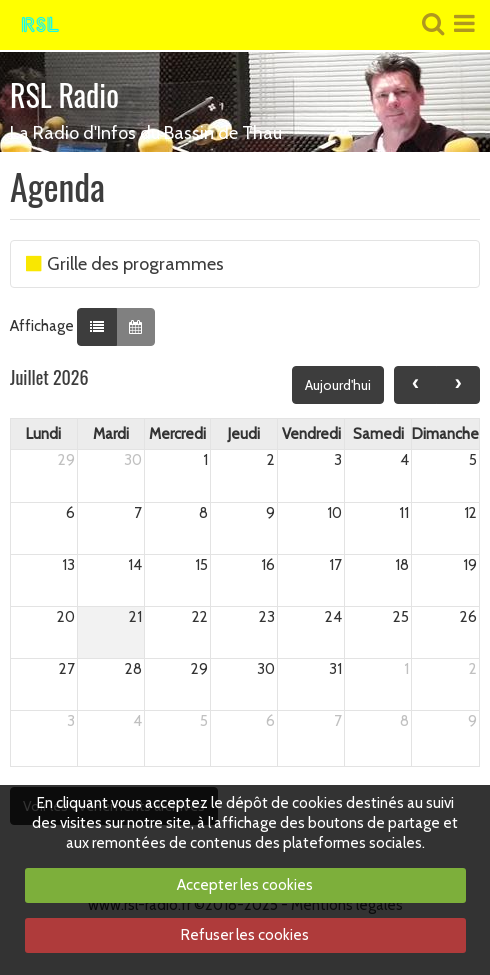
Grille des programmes (125, 264)
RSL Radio (64, 94)
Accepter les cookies (245, 885)
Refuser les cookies (245, 935)
